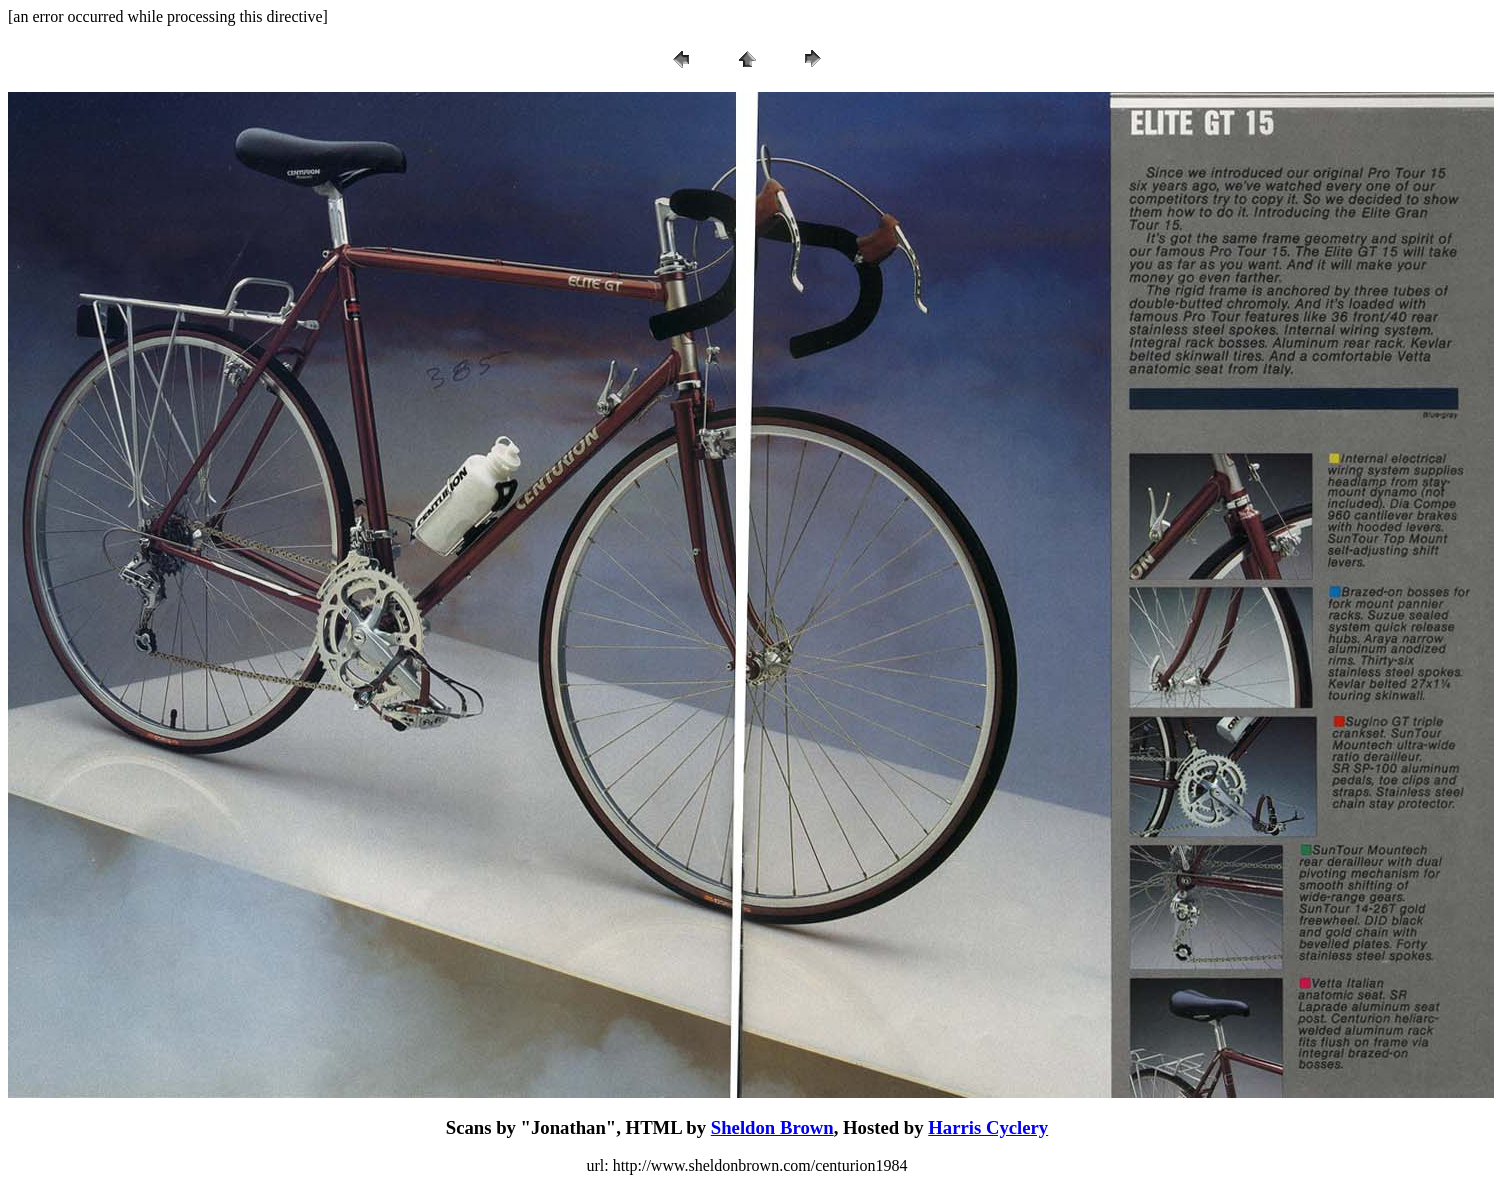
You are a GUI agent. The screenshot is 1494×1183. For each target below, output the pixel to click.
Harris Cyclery (988, 1127)
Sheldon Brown (772, 1127)
